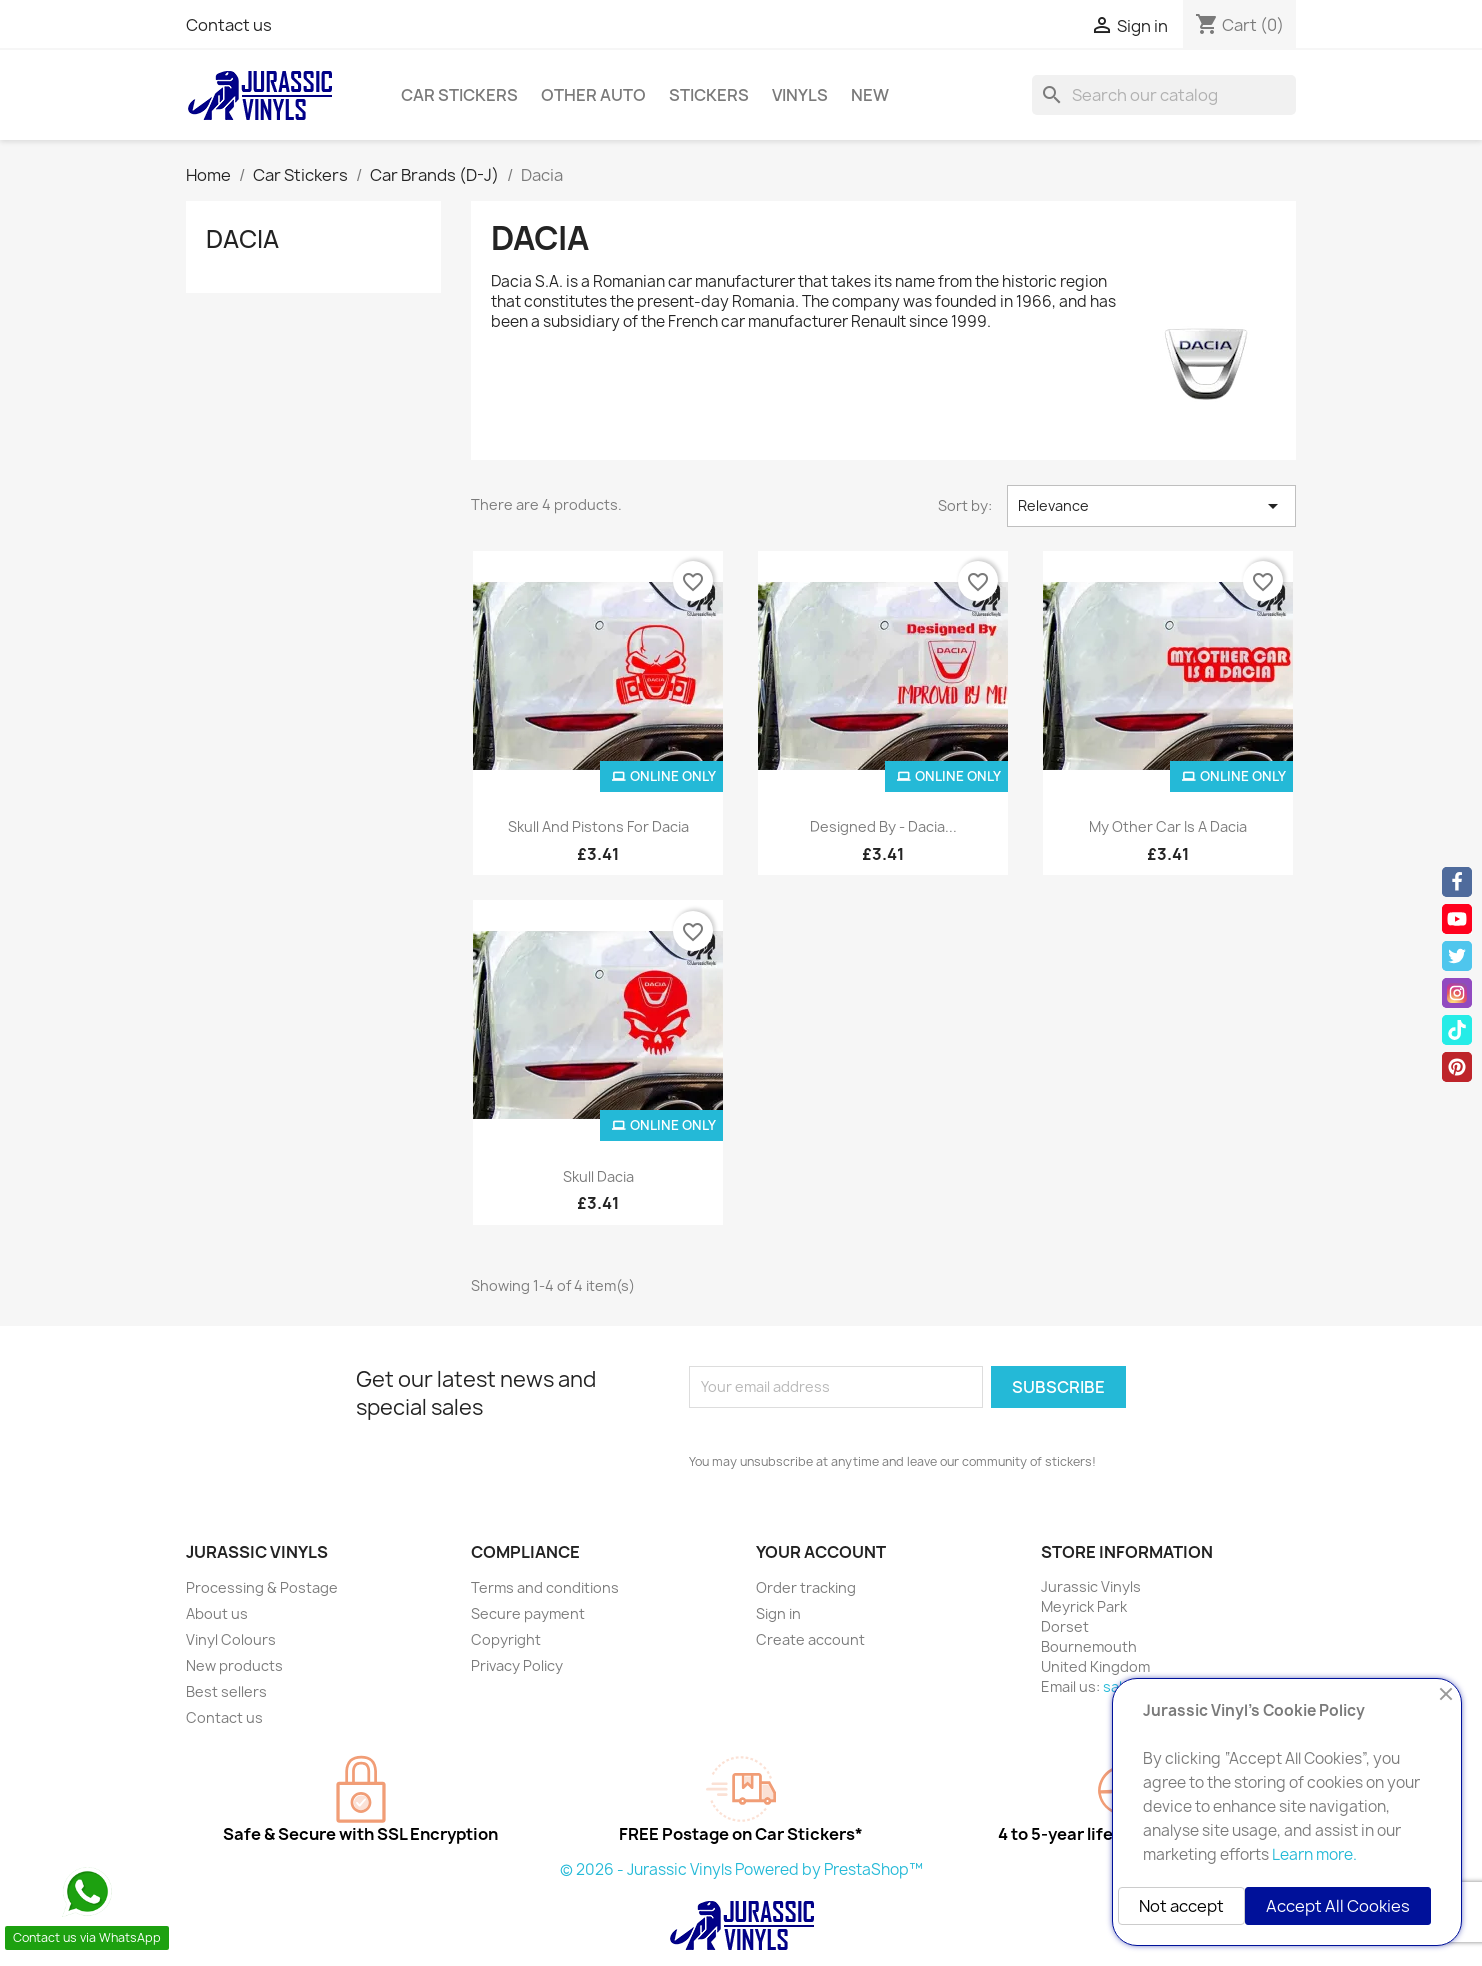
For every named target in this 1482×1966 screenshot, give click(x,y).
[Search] (1164, 95)
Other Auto (593, 95)
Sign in (778, 1613)
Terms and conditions (545, 1587)
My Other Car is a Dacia (1168, 826)
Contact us (229, 25)
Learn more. (1314, 1854)
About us (217, 1613)
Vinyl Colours (231, 1639)
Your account (821, 1552)
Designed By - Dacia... (883, 826)
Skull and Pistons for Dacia (598, 826)
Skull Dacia (598, 1176)
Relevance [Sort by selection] (1151, 506)
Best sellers (226, 1691)
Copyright (506, 1639)
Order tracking (806, 1587)
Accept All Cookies (1338, 1906)
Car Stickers (459, 95)
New (870, 95)
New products (234, 1665)
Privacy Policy (517, 1665)
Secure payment (528, 1613)
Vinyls (800, 95)
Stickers (709, 95)
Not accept (1181, 1906)
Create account (810, 1639)
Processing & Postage (262, 1587)
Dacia (242, 239)
